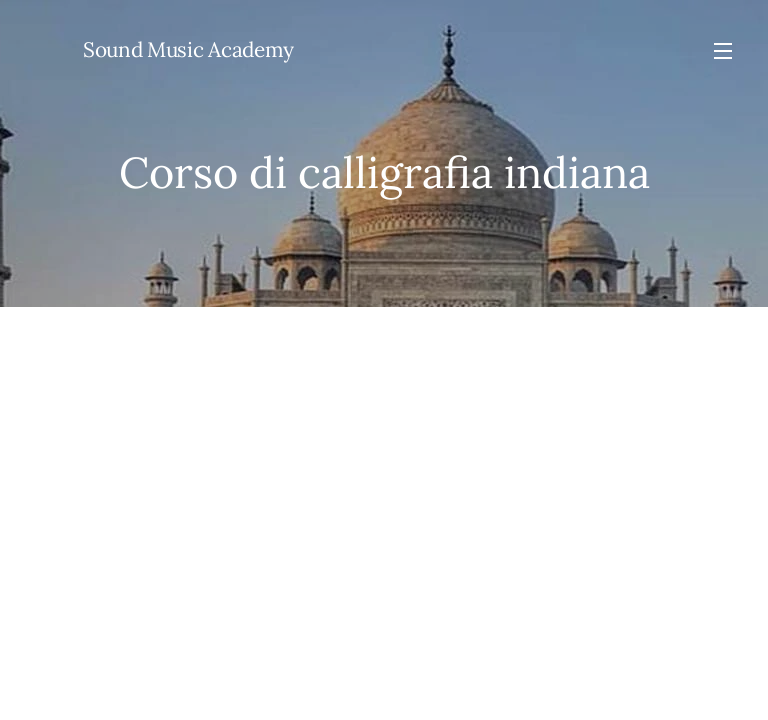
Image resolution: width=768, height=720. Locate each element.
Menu (723, 51)
